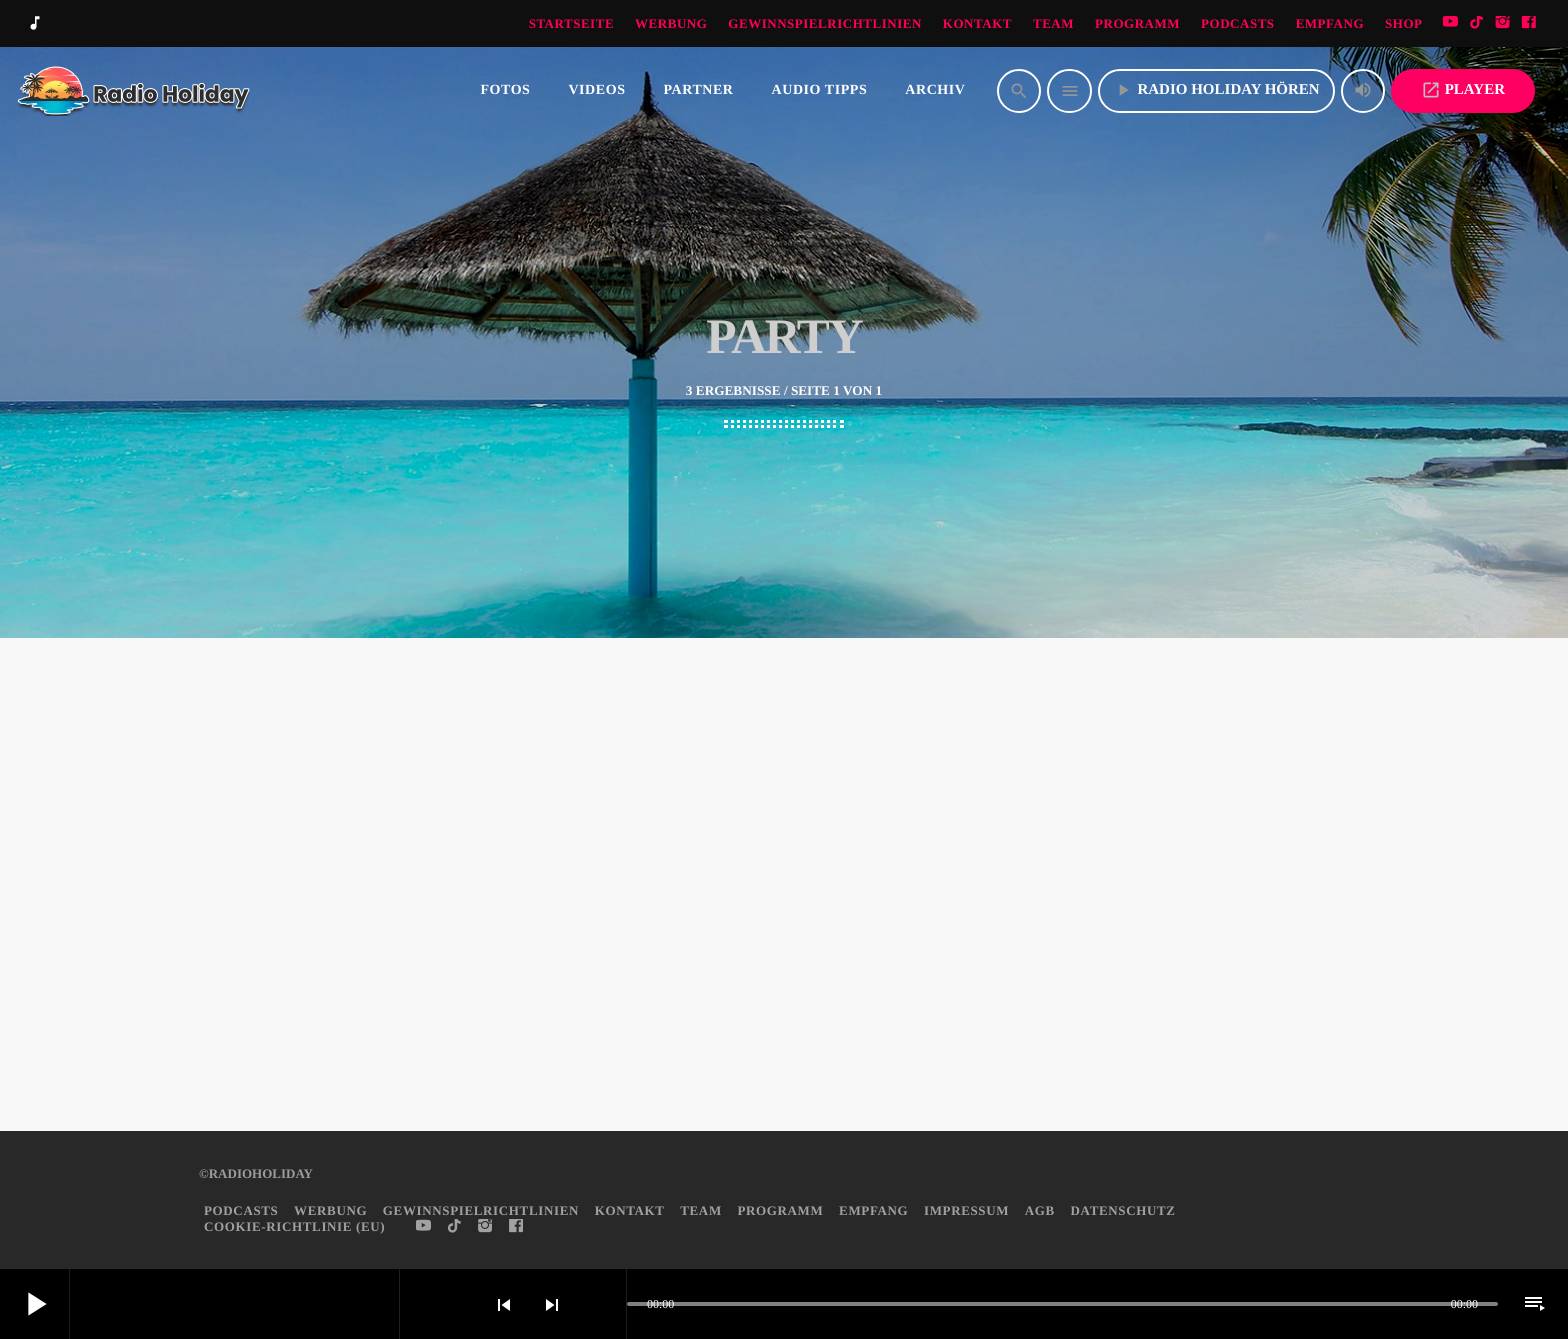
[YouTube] (1451, 23)
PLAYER (1463, 90)
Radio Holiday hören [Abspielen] (1216, 90)
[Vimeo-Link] (135, 91)
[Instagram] (1503, 23)
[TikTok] (1477, 23)
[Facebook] (1529, 23)
